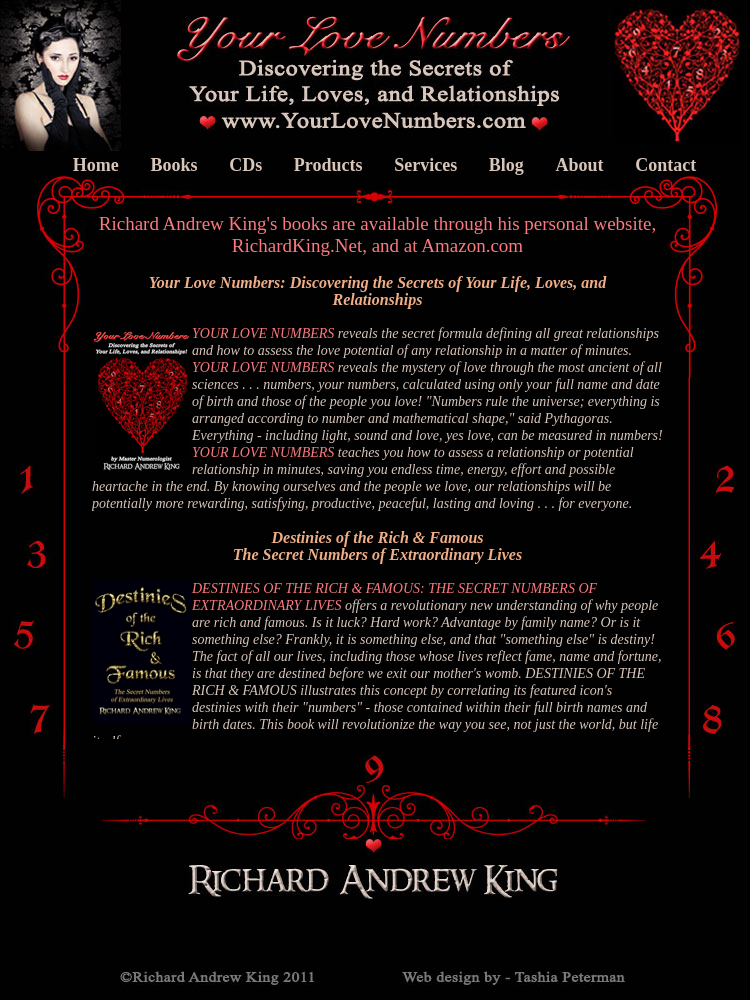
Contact (665, 165)
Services (425, 165)
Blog (506, 165)
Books (173, 165)
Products (328, 165)
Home (96, 165)
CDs (245, 165)
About (579, 165)
